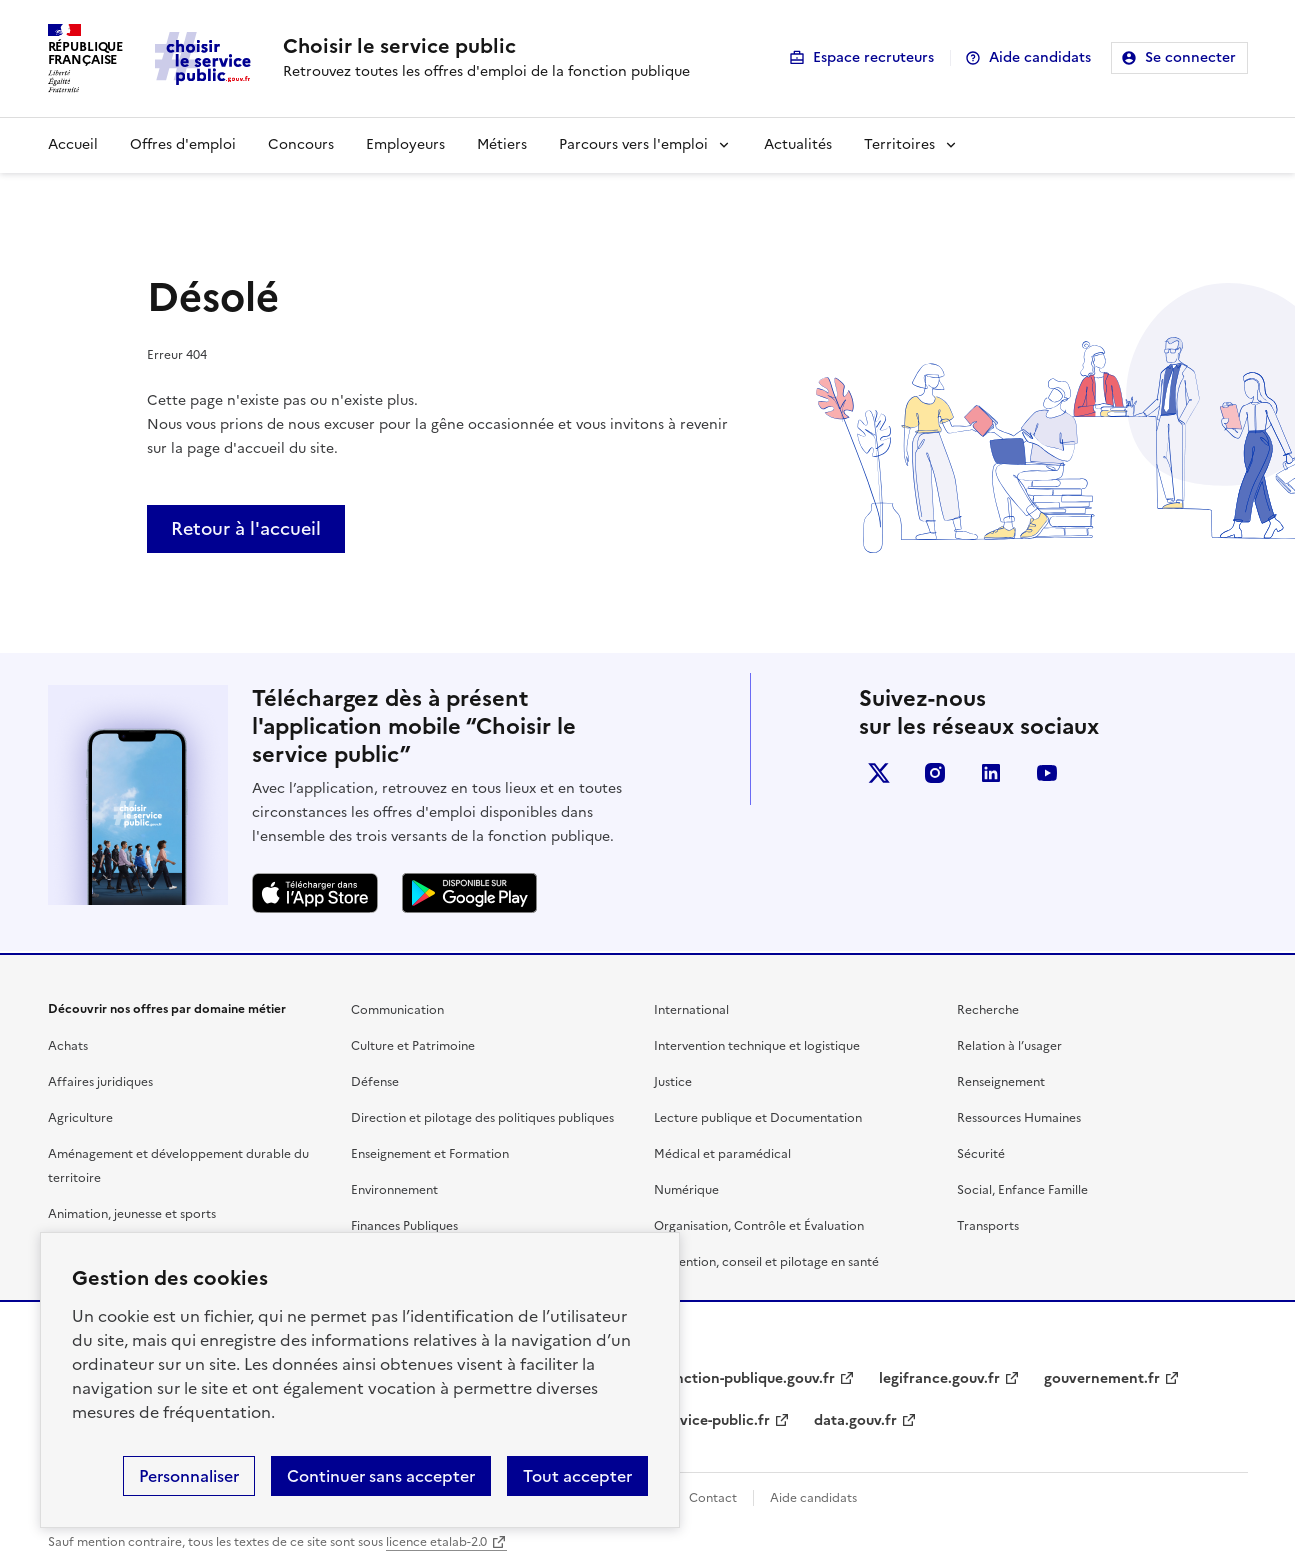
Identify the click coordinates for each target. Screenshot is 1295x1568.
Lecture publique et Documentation (758, 1118)
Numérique (686, 1190)
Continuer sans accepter (381, 1476)
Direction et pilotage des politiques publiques (482, 1118)
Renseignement (1001, 1082)
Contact (713, 1498)
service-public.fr (715, 1420)
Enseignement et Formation (430, 1154)
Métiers (502, 144)
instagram (935, 773)
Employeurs (405, 144)
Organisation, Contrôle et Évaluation (759, 1226)
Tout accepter (577, 1476)
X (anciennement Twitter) (879, 773)
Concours (301, 144)
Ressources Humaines (1019, 1118)
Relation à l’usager (1009, 1046)
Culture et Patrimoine (413, 1046)
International (691, 1010)
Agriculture (80, 1118)
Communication (397, 1010)
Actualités (798, 144)
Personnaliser (189, 1476)
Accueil (73, 144)
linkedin (991, 773)
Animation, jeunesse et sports (132, 1214)
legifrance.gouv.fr (939, 1378)
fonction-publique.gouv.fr (747, 1378)
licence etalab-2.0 (436, 1542)
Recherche (988, 1010)
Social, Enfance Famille (1022, 1190)
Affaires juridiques (100, 1082)
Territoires (899, 144)
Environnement (394, 1190)
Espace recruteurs (873, 57)
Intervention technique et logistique (757, 1046)
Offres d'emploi (183, 144)
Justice (673, 1082)
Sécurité (981, 1154)
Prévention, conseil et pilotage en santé (766, 1262)
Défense (375, 1082)
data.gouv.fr (855, 1420)
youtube (1047, 773)
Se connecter (1190, 57)
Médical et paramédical (722, 1154)
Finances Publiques (404, 1226)
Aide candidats (1040, 57)
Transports (988, 1226)
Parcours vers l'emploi (633, 144)
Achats (68, 1046)
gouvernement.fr (1102, 1378)
